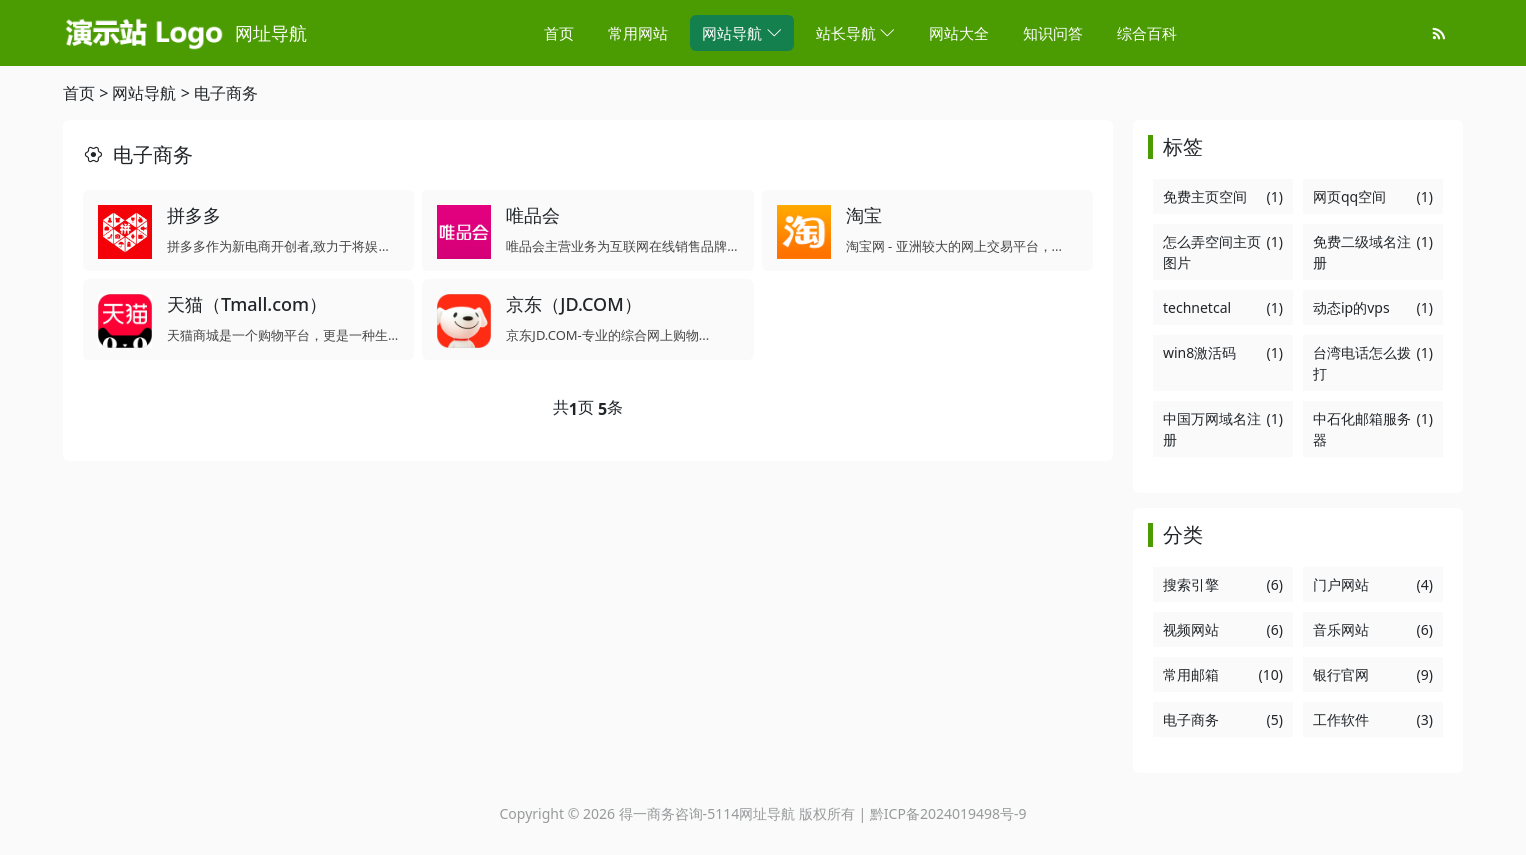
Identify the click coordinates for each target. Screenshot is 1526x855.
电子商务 (226, 93)
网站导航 (144, 93)
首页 (79, 93)
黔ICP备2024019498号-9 (948, 813)
